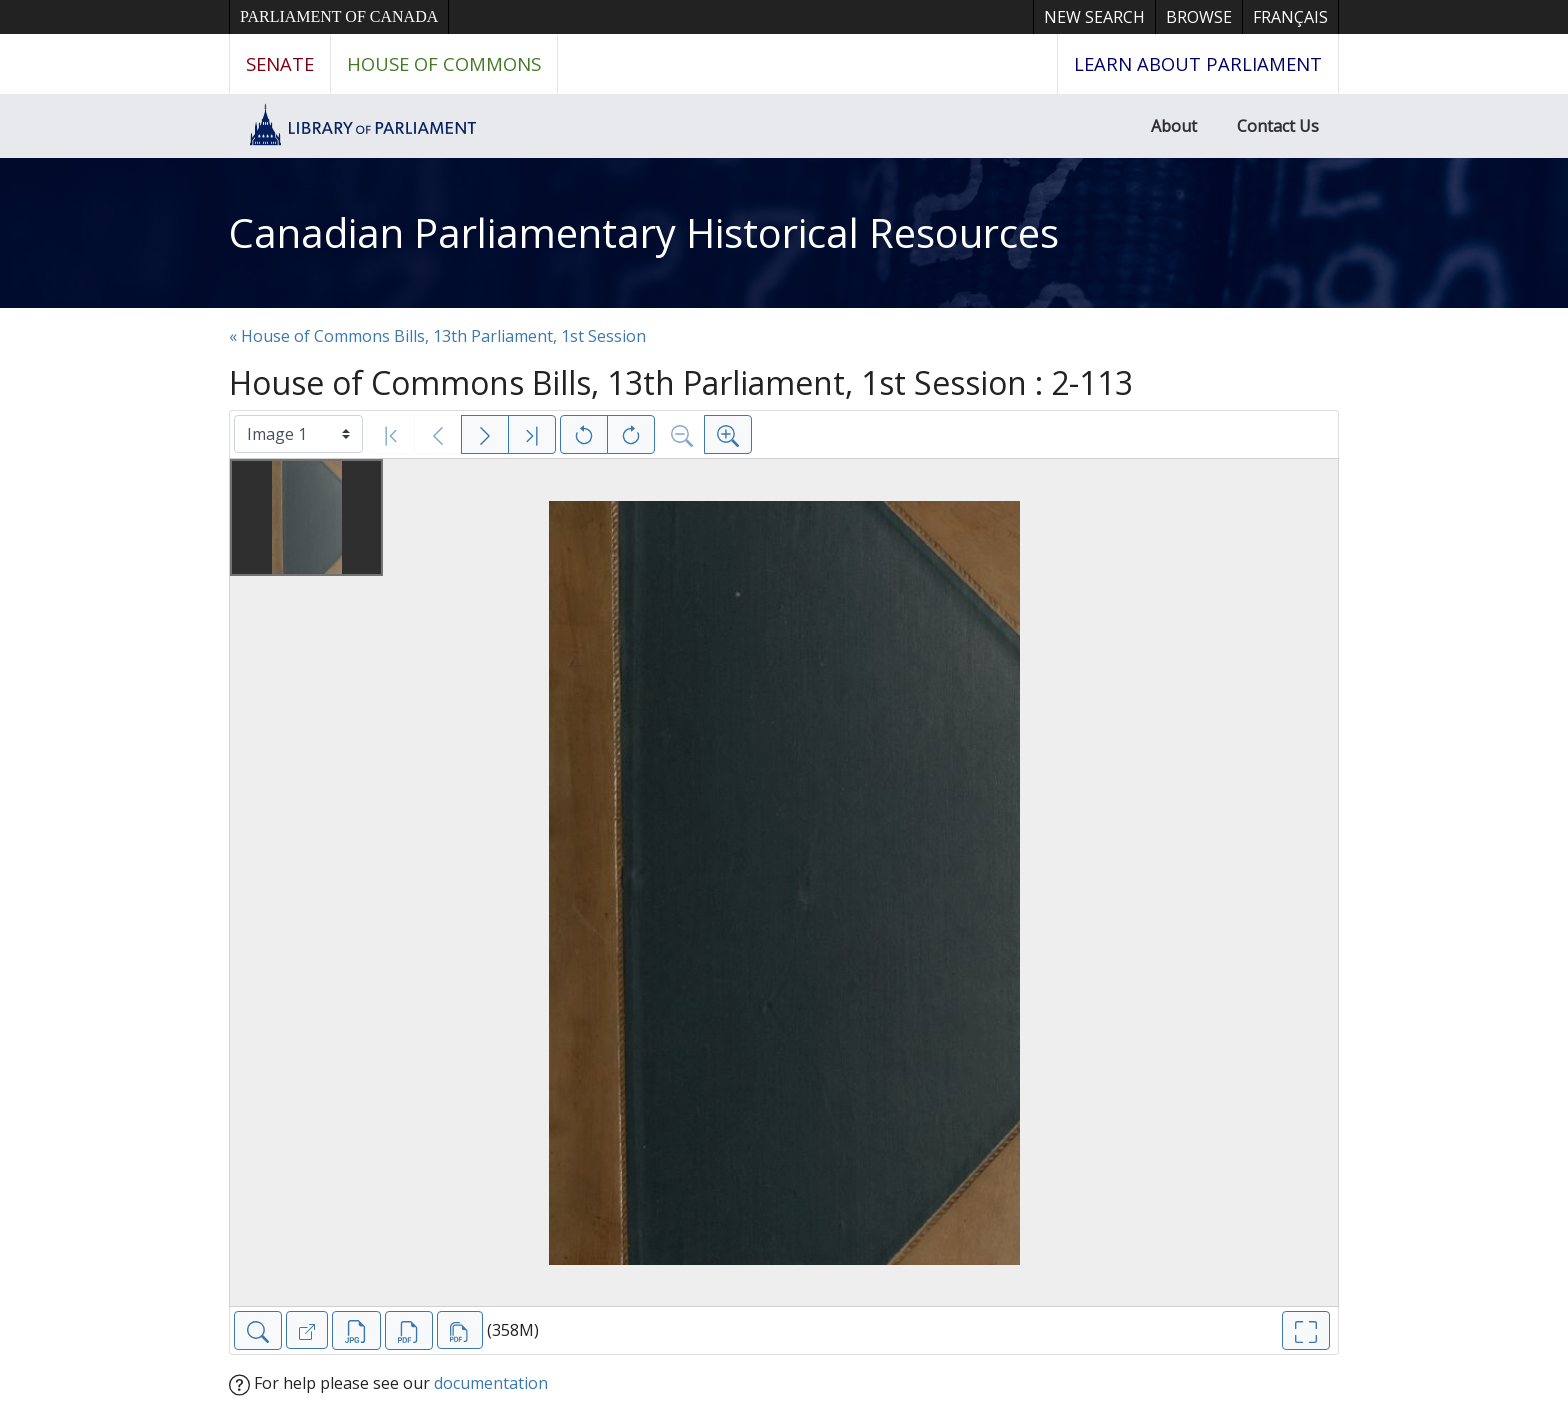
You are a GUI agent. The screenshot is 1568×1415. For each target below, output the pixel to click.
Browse (1199, 17)
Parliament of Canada (339, 16)
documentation (491, 1383)
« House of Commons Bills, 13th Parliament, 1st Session (437, 336)
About (1174, 126)
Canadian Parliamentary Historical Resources (644, 232)
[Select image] (298, 434)
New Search (1094, 17)
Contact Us (1278, 126)
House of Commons (444, 63)
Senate (280, 63)
